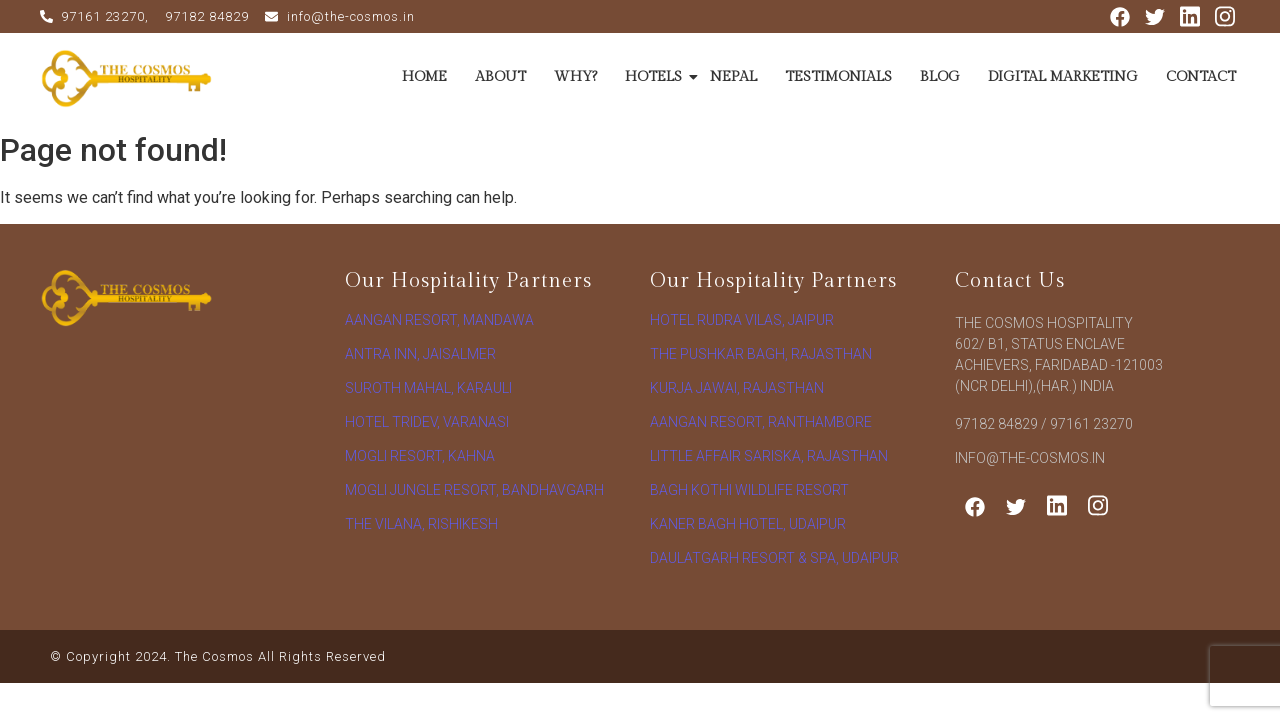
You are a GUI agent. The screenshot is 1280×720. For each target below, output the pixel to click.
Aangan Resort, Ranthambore (761, 422)
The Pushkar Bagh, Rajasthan (761, 354)
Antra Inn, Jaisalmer (420, 354)
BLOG (940, 77)
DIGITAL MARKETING (1063, 77)
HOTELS (655, 77)
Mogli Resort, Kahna (420, 456)
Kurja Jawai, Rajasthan (737, 388)
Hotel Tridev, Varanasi (427, 422)
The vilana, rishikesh (421, 524)
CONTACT (1201, 77)
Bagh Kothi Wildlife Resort (749, 490)
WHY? (575, 77)
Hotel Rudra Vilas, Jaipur (742, 320)
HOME (424, 77)
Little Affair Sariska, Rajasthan (769, 456)
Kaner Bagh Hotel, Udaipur (748, 524)
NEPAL (733, 77)
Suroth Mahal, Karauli (428, 388)
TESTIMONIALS (838, 77)
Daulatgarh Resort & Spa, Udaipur (774, 558)
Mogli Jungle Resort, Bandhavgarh (474, 490)
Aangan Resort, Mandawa (439, 320)
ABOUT (500, 77)
